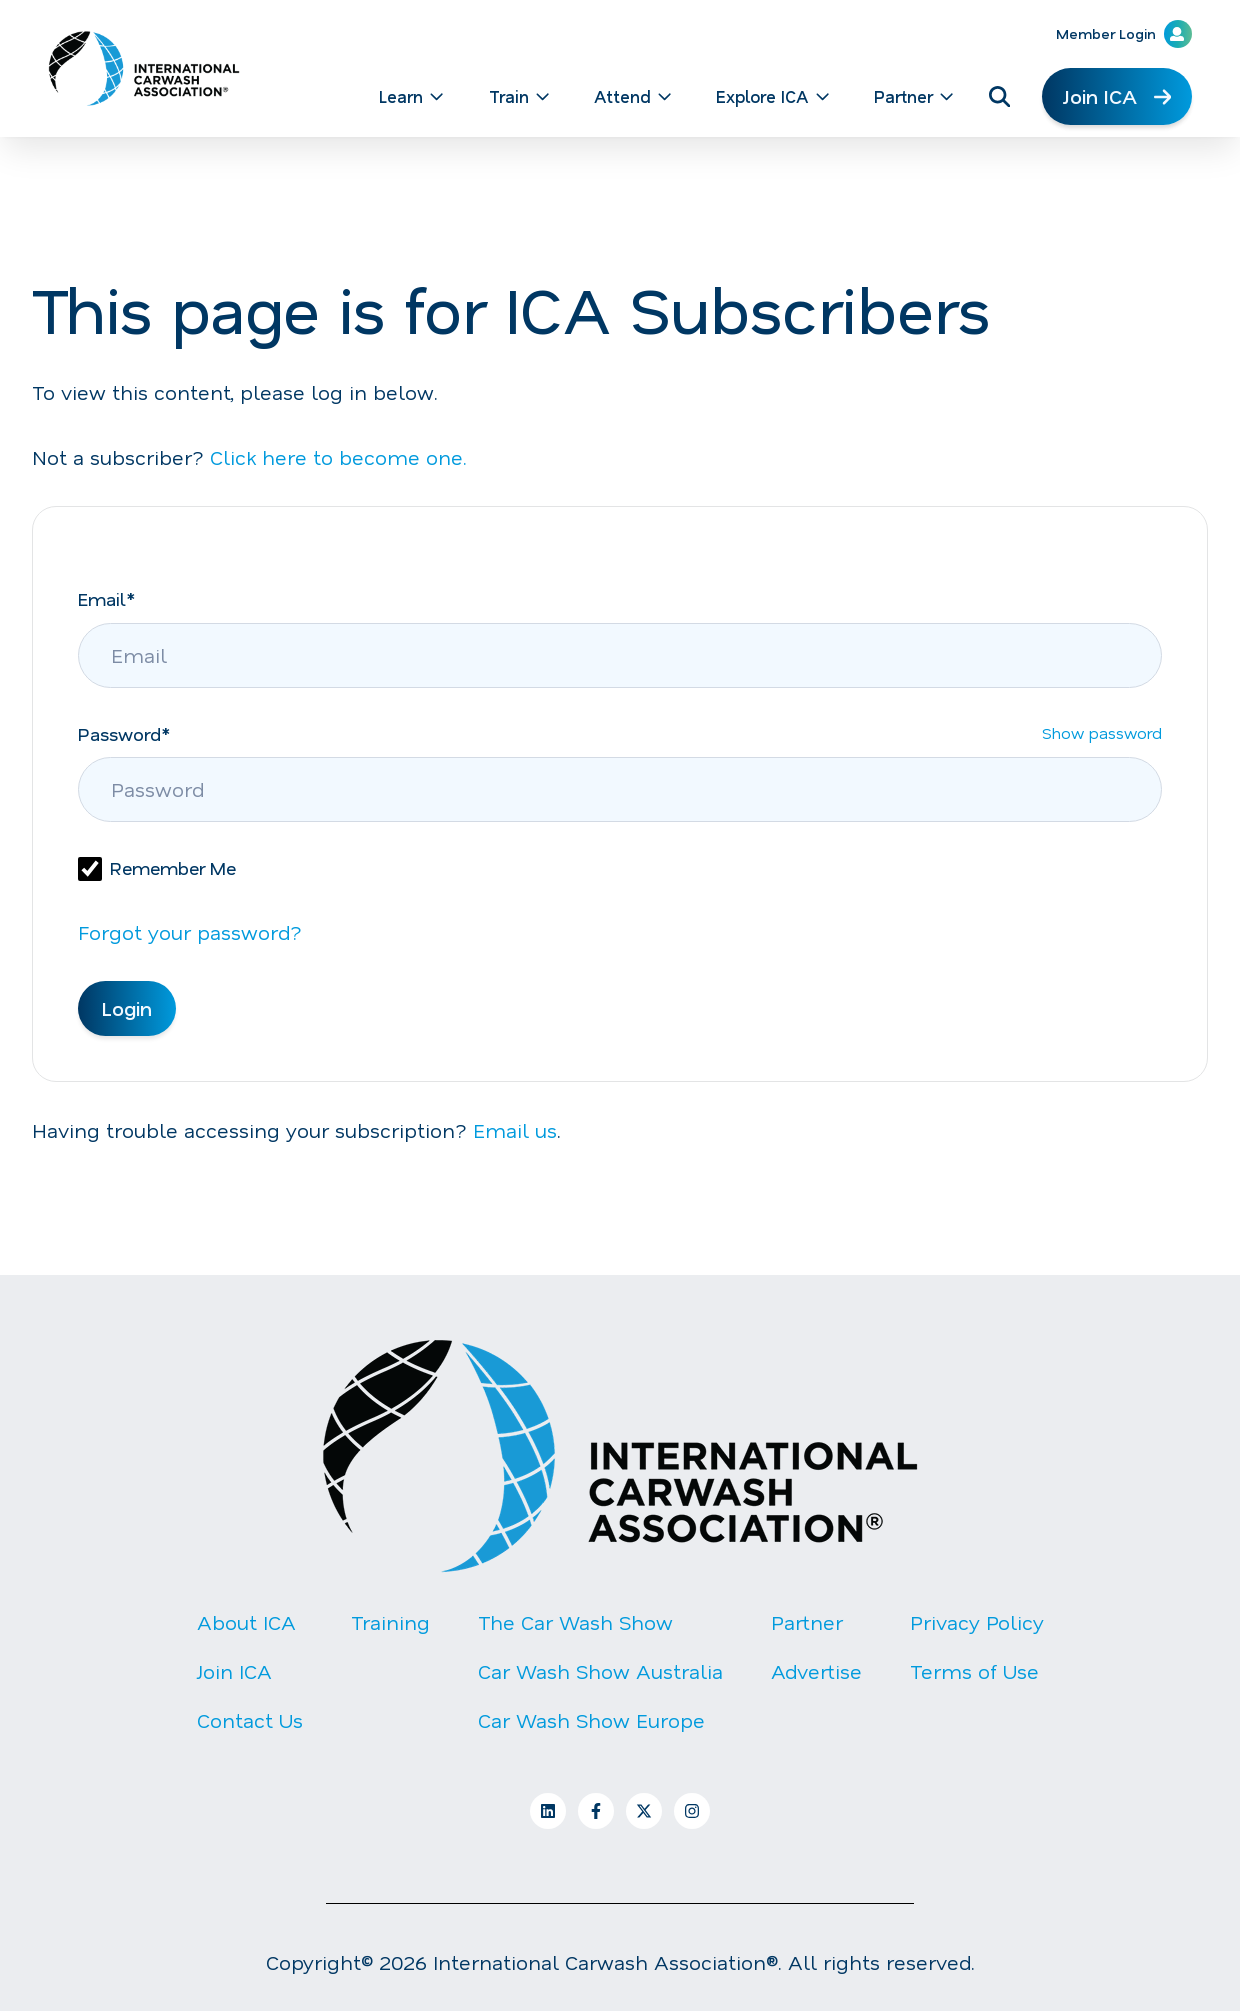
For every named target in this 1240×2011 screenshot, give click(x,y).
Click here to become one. (338, 457)
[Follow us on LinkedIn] (548, 1811)
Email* (106, 599)
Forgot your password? (190, 932)
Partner (807, 1622)
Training (390, 1622)
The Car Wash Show (575, 1622)
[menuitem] (407, 96)
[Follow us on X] (644, 1811)
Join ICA (1117, 96)
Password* (124, 734)
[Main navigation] (606, 96)
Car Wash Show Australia (600, 1671)
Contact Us (250, 1720)
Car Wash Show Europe (591, 1720)
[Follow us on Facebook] (596, 1811)
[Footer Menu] (620, 1687)
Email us (515, 1130)
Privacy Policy (977, 1622)
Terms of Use (974, 1671)
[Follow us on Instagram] (692, 1811)
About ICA (246, 1622)
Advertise (816, 1671)
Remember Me (173, 868)
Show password (1102, 739)
